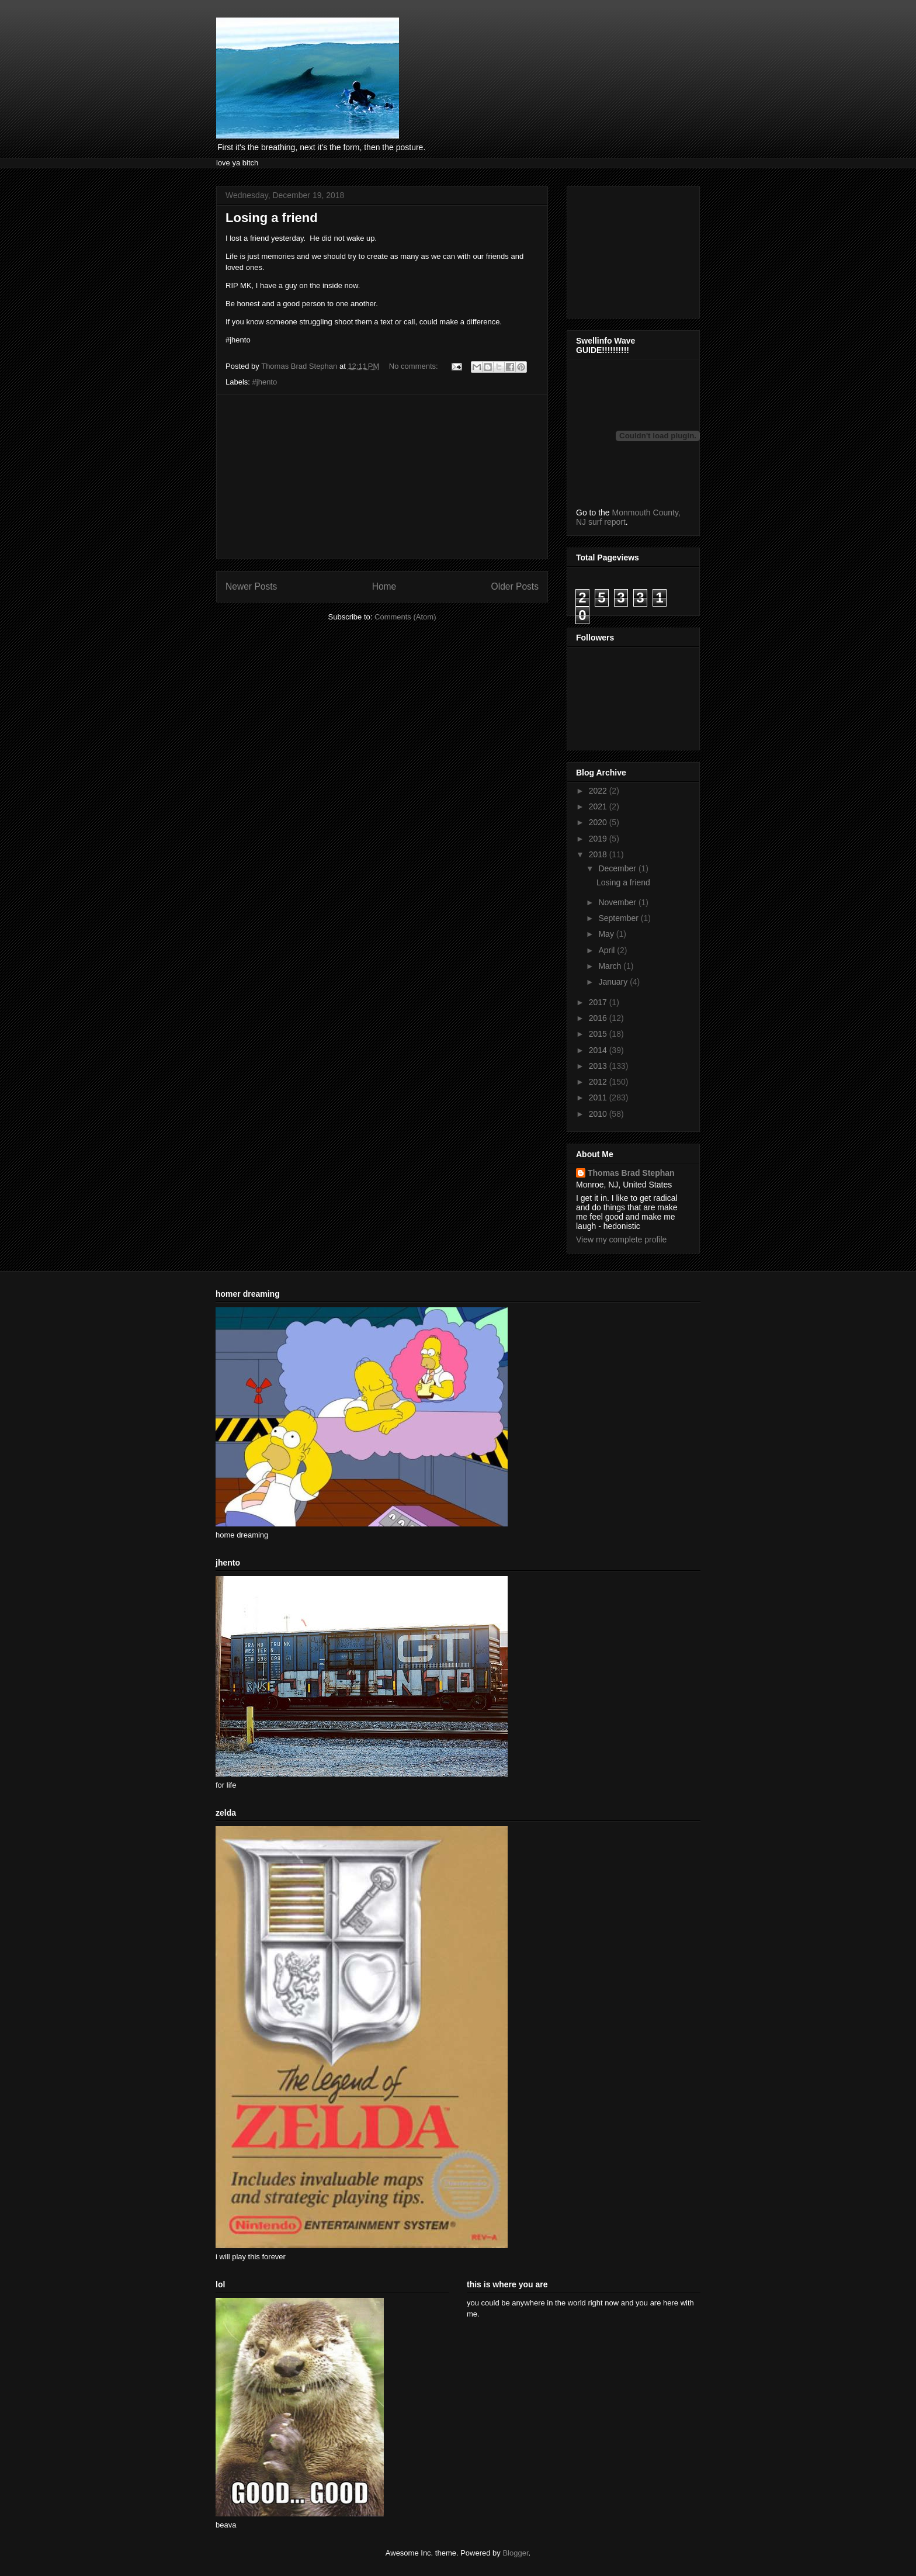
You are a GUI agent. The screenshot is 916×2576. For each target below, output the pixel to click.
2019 (599, 838)
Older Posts (515, 586)
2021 (599, 806)
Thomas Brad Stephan (631, 1173)
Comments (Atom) (405, 616)
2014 (599, 1050)
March (610, 966)
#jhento (264, 382)
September (619, 918)
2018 (599, 854)
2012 (599, 1081)
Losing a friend (271, 217)
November (618, 902)
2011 (599, 1097)
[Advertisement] (382, 477)
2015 (599, 1033)
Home (384, 586)
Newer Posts (251, 586)
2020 (599, 822)
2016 (599, 1018)
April (607, 950)
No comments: (414, 366)
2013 (599, 1066)
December (618, 868)
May (607, 934)
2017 (599, 1002)
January (614, 981)
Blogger (515, 2553)
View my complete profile (621, 1239)
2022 (599, 790)
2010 (599, 1114)
